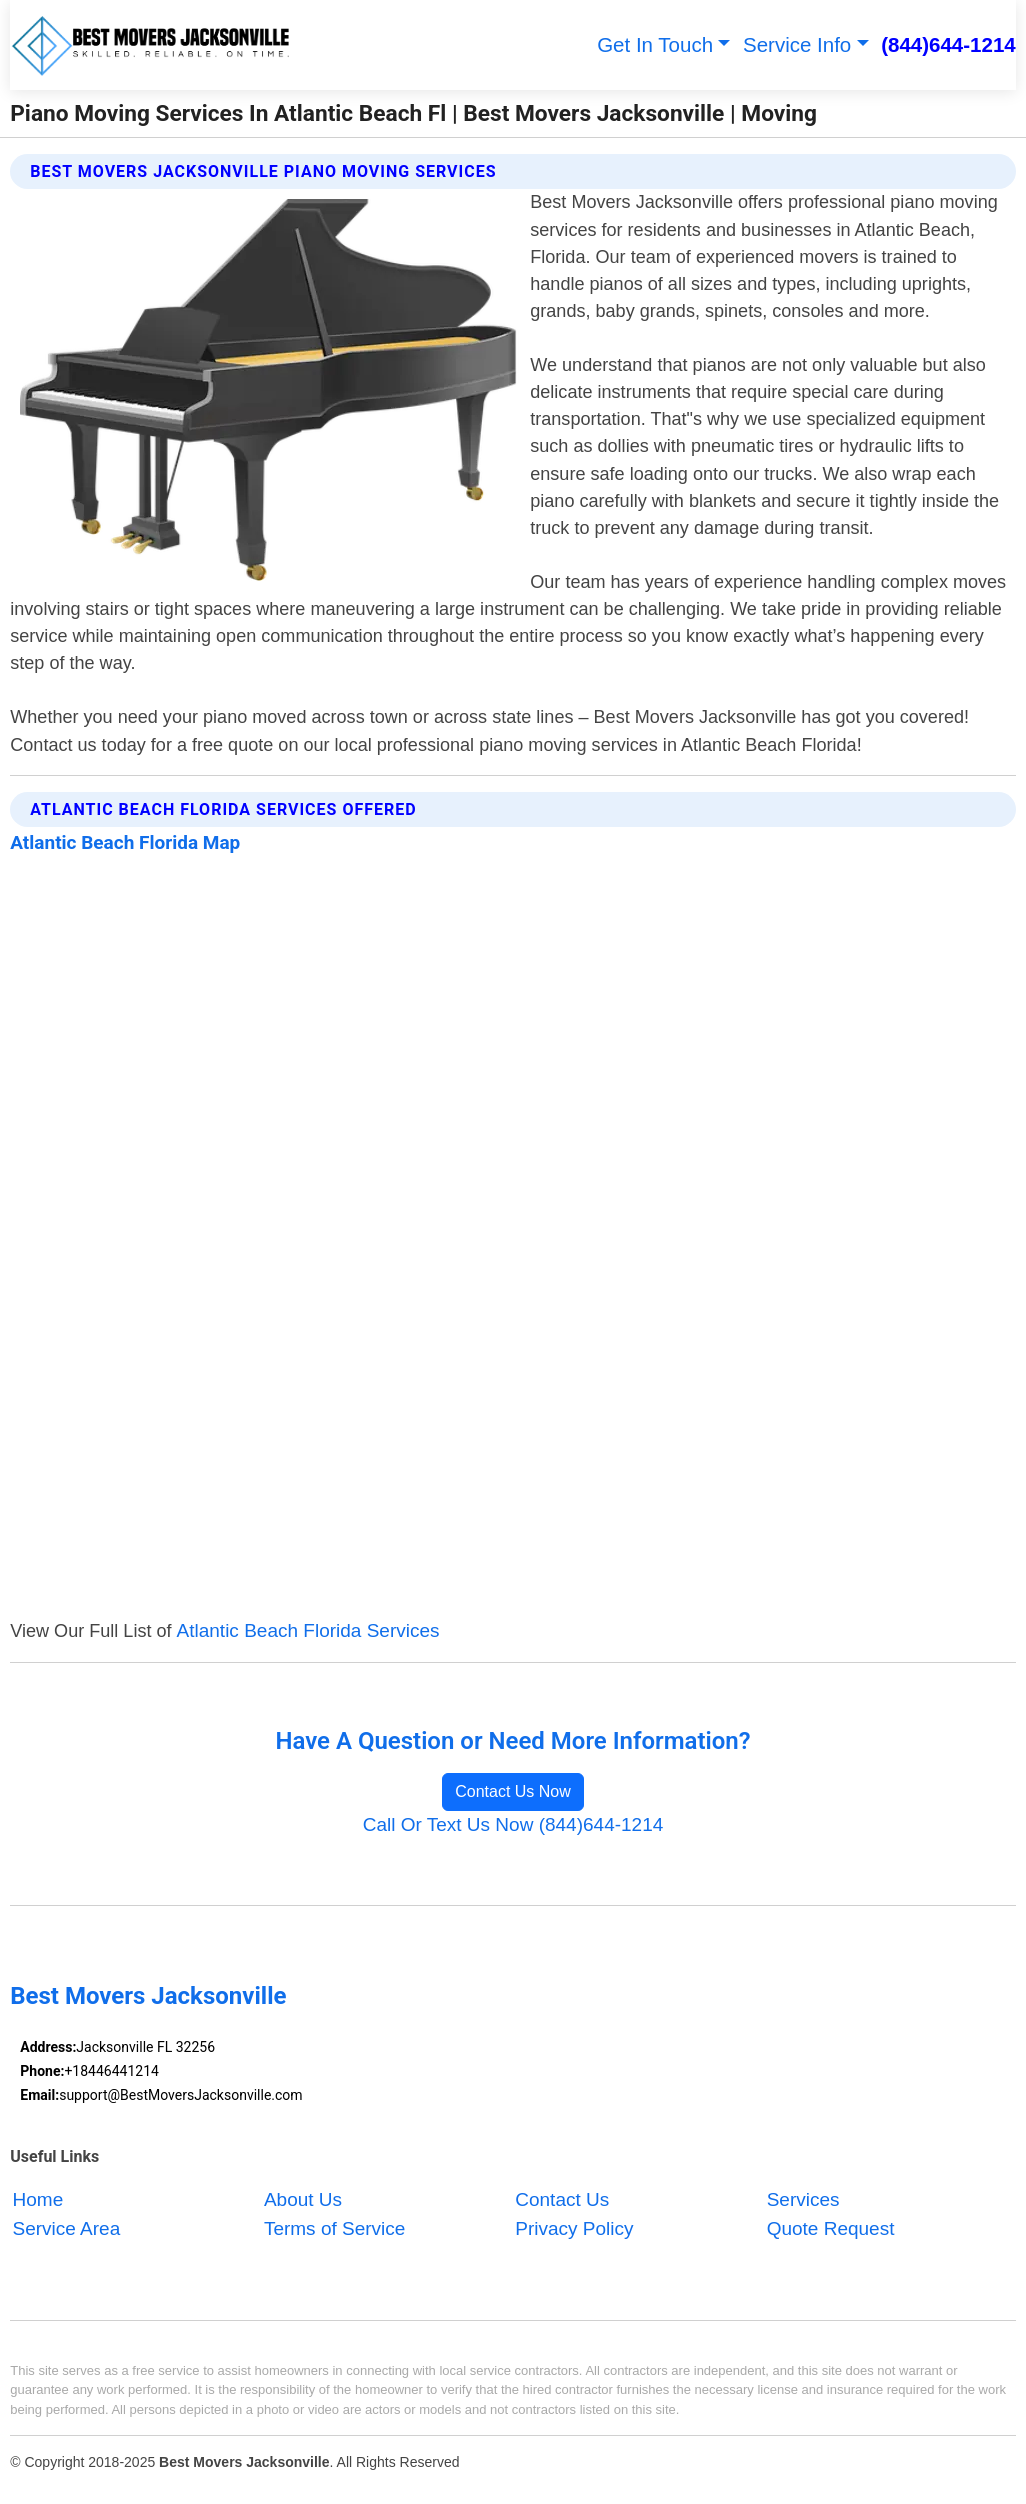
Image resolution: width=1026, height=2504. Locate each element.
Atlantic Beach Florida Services (308, 1630)
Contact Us (562, 2200)
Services (803, 2200)
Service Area (67, 2228)
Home (38, 2200)
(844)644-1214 (948, 44)
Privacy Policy (574, 2228)
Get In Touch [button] (655, 44)
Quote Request (831, 2228)
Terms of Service (334, 2228)
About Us (303, 2200)
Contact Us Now (513, 1791)
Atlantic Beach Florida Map (125, 842)
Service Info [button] (797, 44)
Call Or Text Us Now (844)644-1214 (513, 1824)
